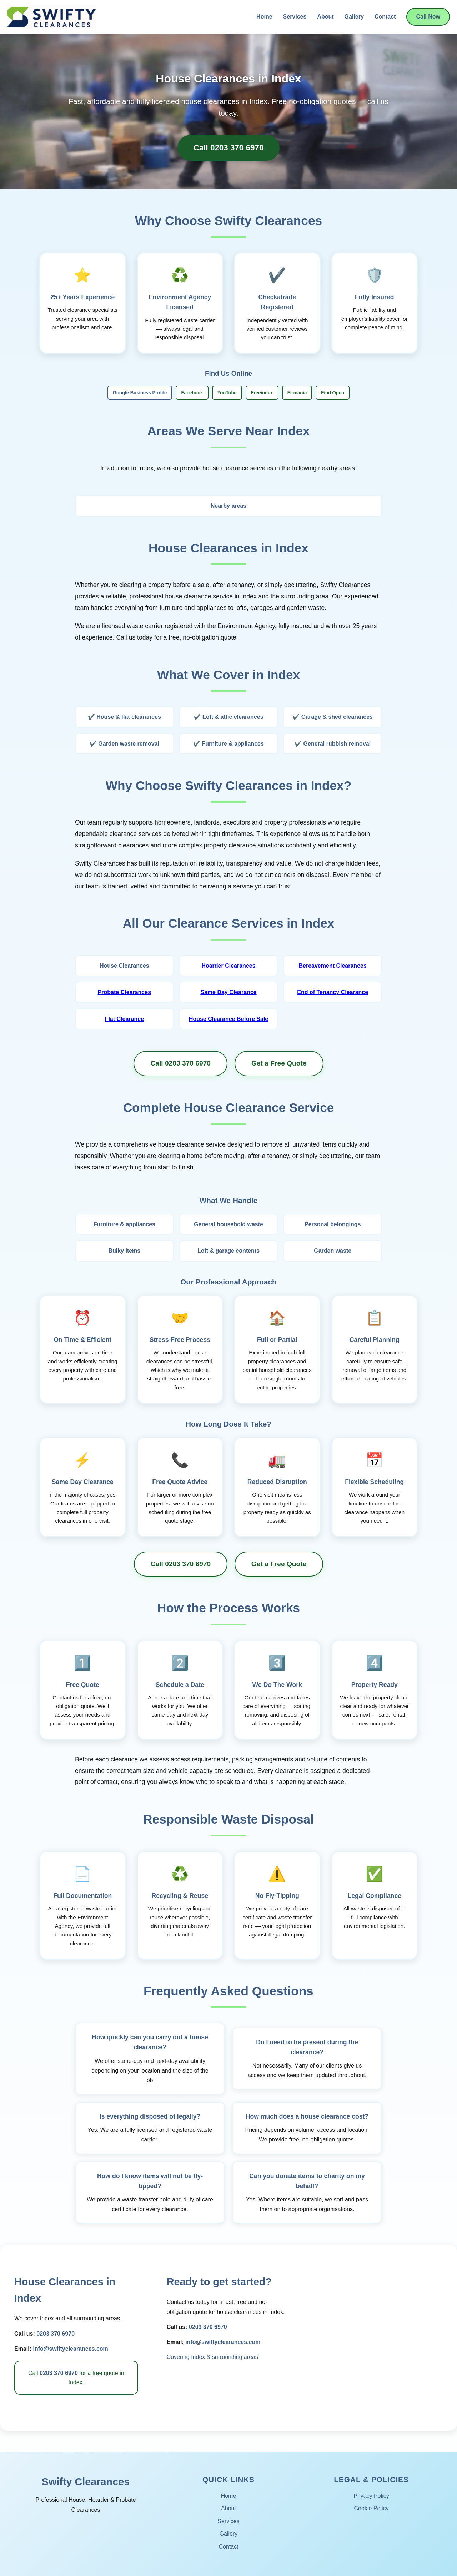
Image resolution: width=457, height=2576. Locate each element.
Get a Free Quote (279, 1063)
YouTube (227, 392)
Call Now (428, 17)
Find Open (332, 392)
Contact (385, 17)
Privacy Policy (371, 2496)
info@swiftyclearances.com (70, 2349)
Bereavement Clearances (332, 966)
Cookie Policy (371, 2508)
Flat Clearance (124, 1019)
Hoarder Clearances (228, 966)
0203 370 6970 (55, 2334)
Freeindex (262, 392)
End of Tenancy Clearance (332, 992)
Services (295, 17)
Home (264, 17)
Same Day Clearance (228, 992)
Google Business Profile (140, 392)
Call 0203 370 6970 (229, 147)
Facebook (192, 392)
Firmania (297, 392)
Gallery (354, 17)
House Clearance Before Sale (228, 1019)
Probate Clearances (124, 992)
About (325, 17)
